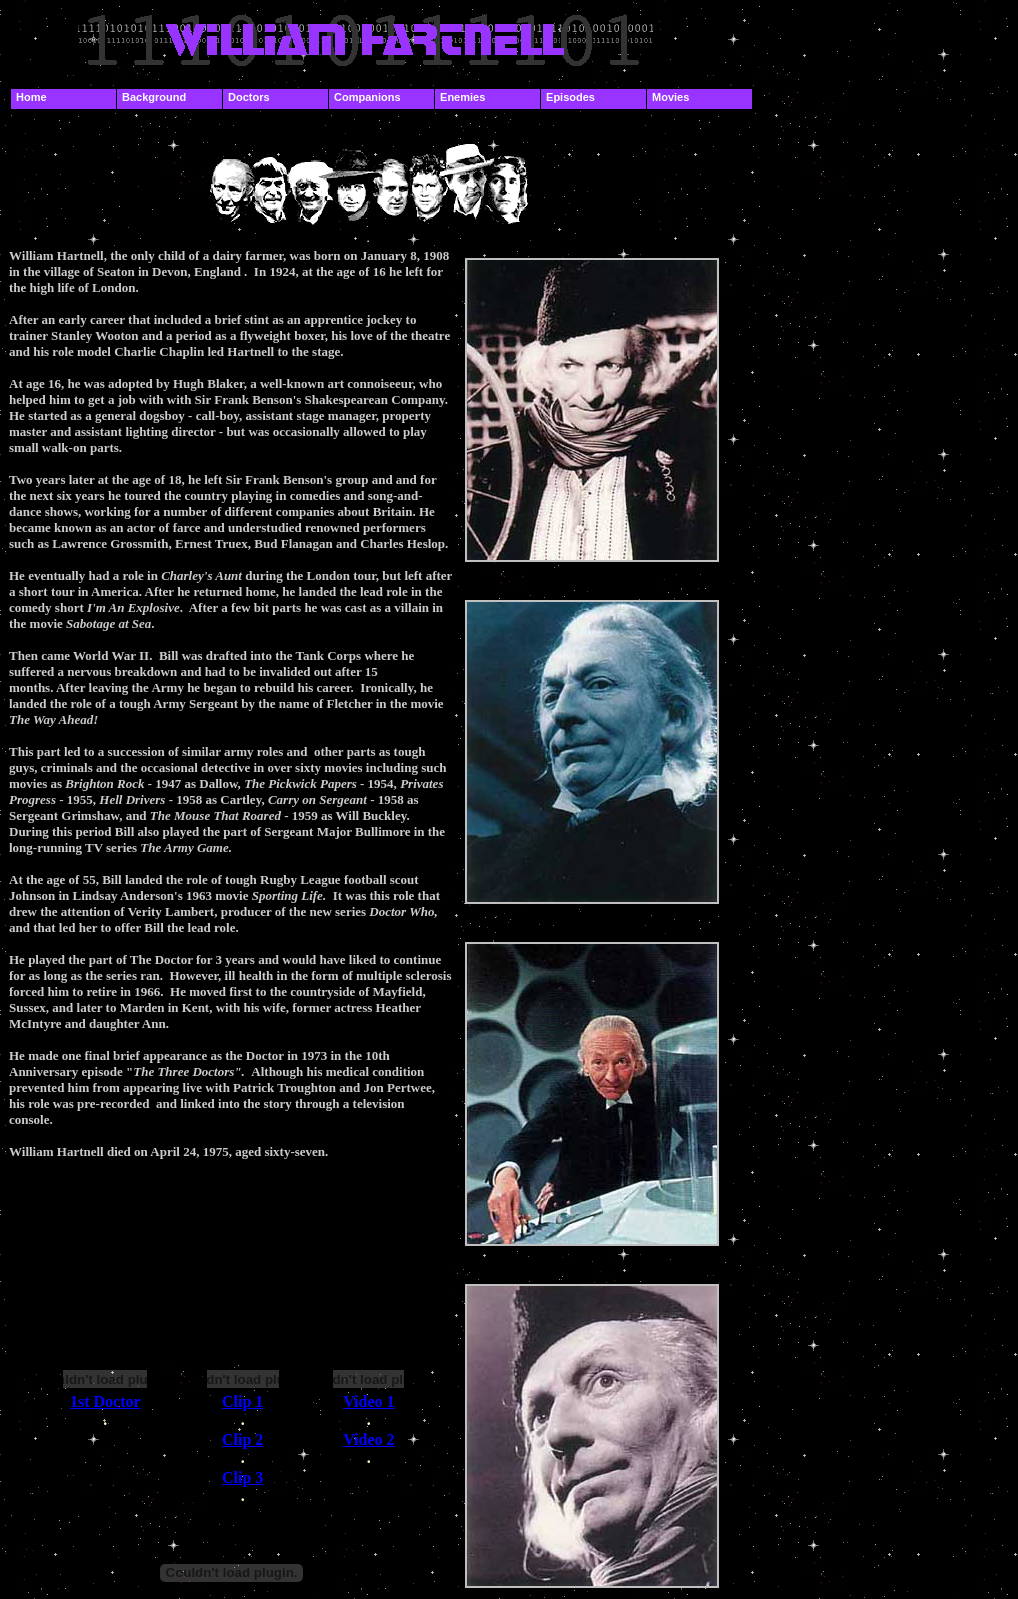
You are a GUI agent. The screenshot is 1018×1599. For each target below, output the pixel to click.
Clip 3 (242, 1477)
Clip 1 (242, 1401)
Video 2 (368, 1439)
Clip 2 (242, 1439)
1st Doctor (105, 1401)
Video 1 (368, 1401)
